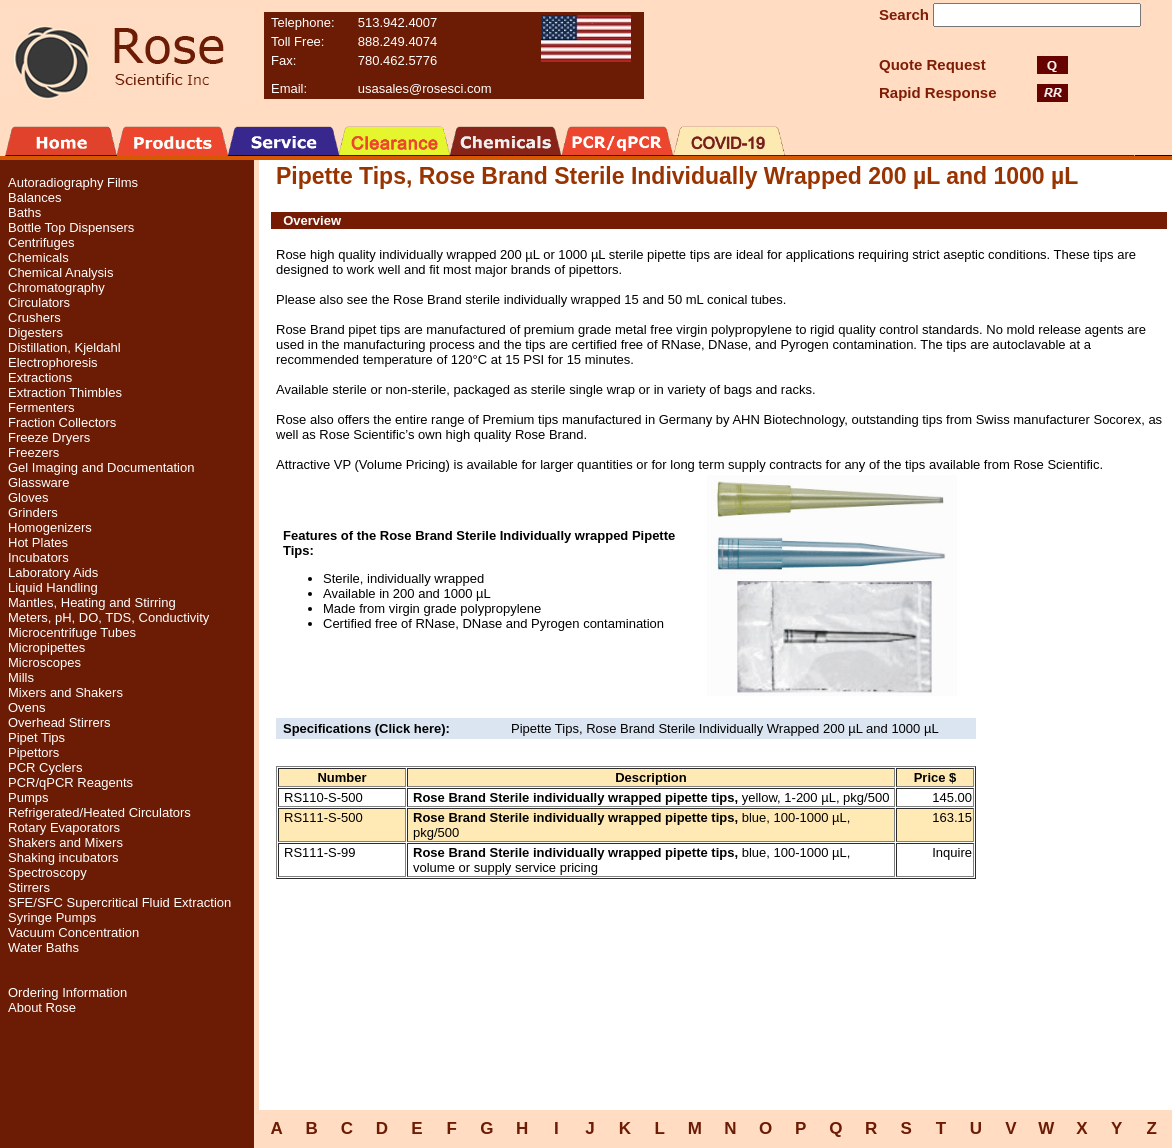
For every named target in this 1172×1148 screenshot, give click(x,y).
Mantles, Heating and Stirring (92, 602)
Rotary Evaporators (64, 827)
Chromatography (56, 287)
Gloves (28, 497)
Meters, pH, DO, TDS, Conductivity (108, 617)
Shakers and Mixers (65, 842)
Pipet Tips (36, 737)
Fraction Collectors (62, 422)
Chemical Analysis (61, 272)
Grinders (33, 512)
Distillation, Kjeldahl (64, 347)
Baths (24, 212)
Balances (34, 197)
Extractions (40, 377)
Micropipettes (46, 647)
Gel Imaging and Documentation (101, 467)
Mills (21, 677)
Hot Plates (38, 542)
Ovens (27, 707)
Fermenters (41, 407)
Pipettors (33, 752)
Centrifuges (41, 242)
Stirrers (29, 887)
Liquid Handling (53, 587)
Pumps (28, 797)
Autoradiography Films (73, 182)
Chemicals (38, 257)
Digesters (35, 332)
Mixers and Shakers (65, 692)
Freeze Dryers (49, 437)
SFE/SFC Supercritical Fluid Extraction (119, 902)
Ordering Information (67, 992)
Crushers (34, 317)
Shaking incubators (63, 857)
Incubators (38, 557)
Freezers (33, 452)
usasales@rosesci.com (425, 88)
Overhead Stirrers (59, 722)
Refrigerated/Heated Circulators (99, 812)
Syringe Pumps (52, 917)
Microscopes (44, 662)
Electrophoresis (53, 362)
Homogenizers (50, 527)
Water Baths (43, 947)
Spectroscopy (47, 872)
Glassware (38, 482)
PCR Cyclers (45, 767)
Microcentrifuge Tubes (72, 632)
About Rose (42, 1007)
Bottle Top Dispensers (71, 227)
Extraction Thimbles (65, 392)
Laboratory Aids (53, 572)
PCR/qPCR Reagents (70, 782)
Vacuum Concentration (73, 932)
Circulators (39, 302)
